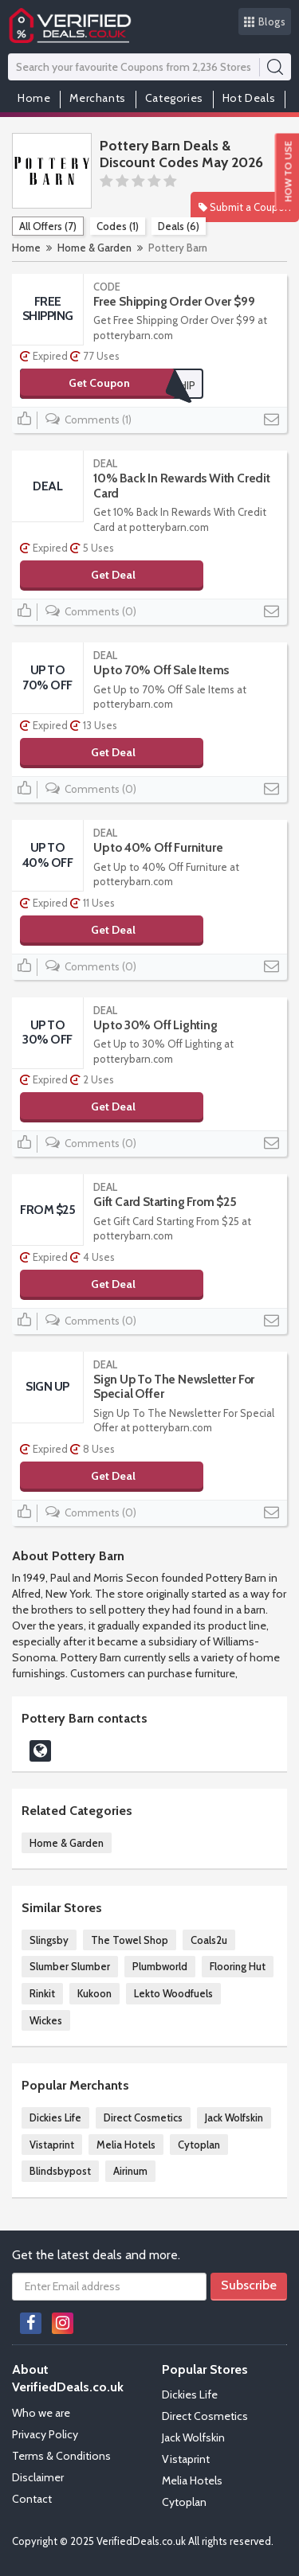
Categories (174, 98)
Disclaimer (38, 2477)
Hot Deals (248, 98)
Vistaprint (52, 2144)
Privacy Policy (45, 2434)
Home (34, 98)
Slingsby (49, 1940)
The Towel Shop (129, 1940)
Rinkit (42, 1993)
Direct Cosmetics (143, 2117)
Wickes (46, 2020)
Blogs (265, 21)
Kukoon (94, 1993)
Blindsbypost (60, 2170)
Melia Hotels (125, 2144)
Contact (32, 2499)
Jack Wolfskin (234, 2117)
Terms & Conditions (61, 2456)
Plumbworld (159, 1966)
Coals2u (209, 1940)
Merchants (97, 98)
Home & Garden (94, 247)
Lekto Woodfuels (173, 1993)
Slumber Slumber (70, 1966)
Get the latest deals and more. (96, 2254)
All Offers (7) (48, 226)
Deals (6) (178, 226)
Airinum (130, 2170)
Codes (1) (117, 226)
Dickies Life (55, 2117)
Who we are (41, 2413)
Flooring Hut (238, 1966)
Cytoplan (199, 2144)
